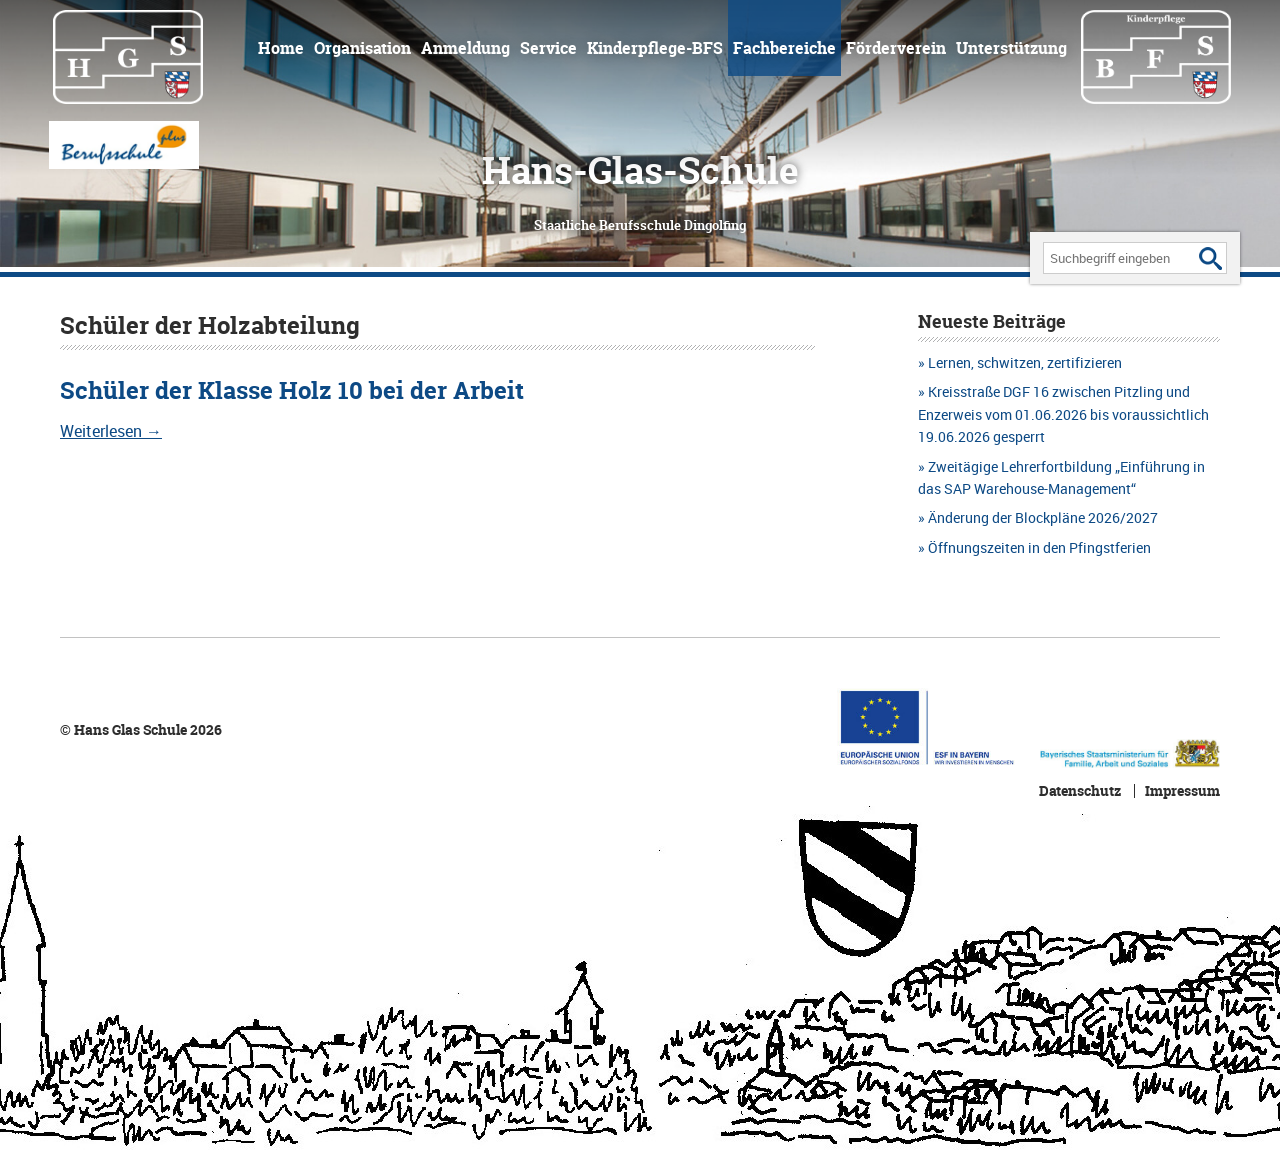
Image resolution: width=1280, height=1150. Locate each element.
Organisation (362, 48)
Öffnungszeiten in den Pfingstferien (1039, 547)
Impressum (1182, 791)
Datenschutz (1080, 791)
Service (548, 48)
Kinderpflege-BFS (655, 48)
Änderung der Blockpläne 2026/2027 (1043, 517)
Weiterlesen (111, 431)
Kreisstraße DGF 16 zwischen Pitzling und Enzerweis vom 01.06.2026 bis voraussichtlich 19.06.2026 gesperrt (1063, 414)
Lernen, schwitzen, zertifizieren (1025, 362)
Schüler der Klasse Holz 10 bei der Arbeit (292, 390)
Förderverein (896, 48)
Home (281, 48)
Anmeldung (465, 48)
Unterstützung (1011, 48)
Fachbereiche (784, 48)
